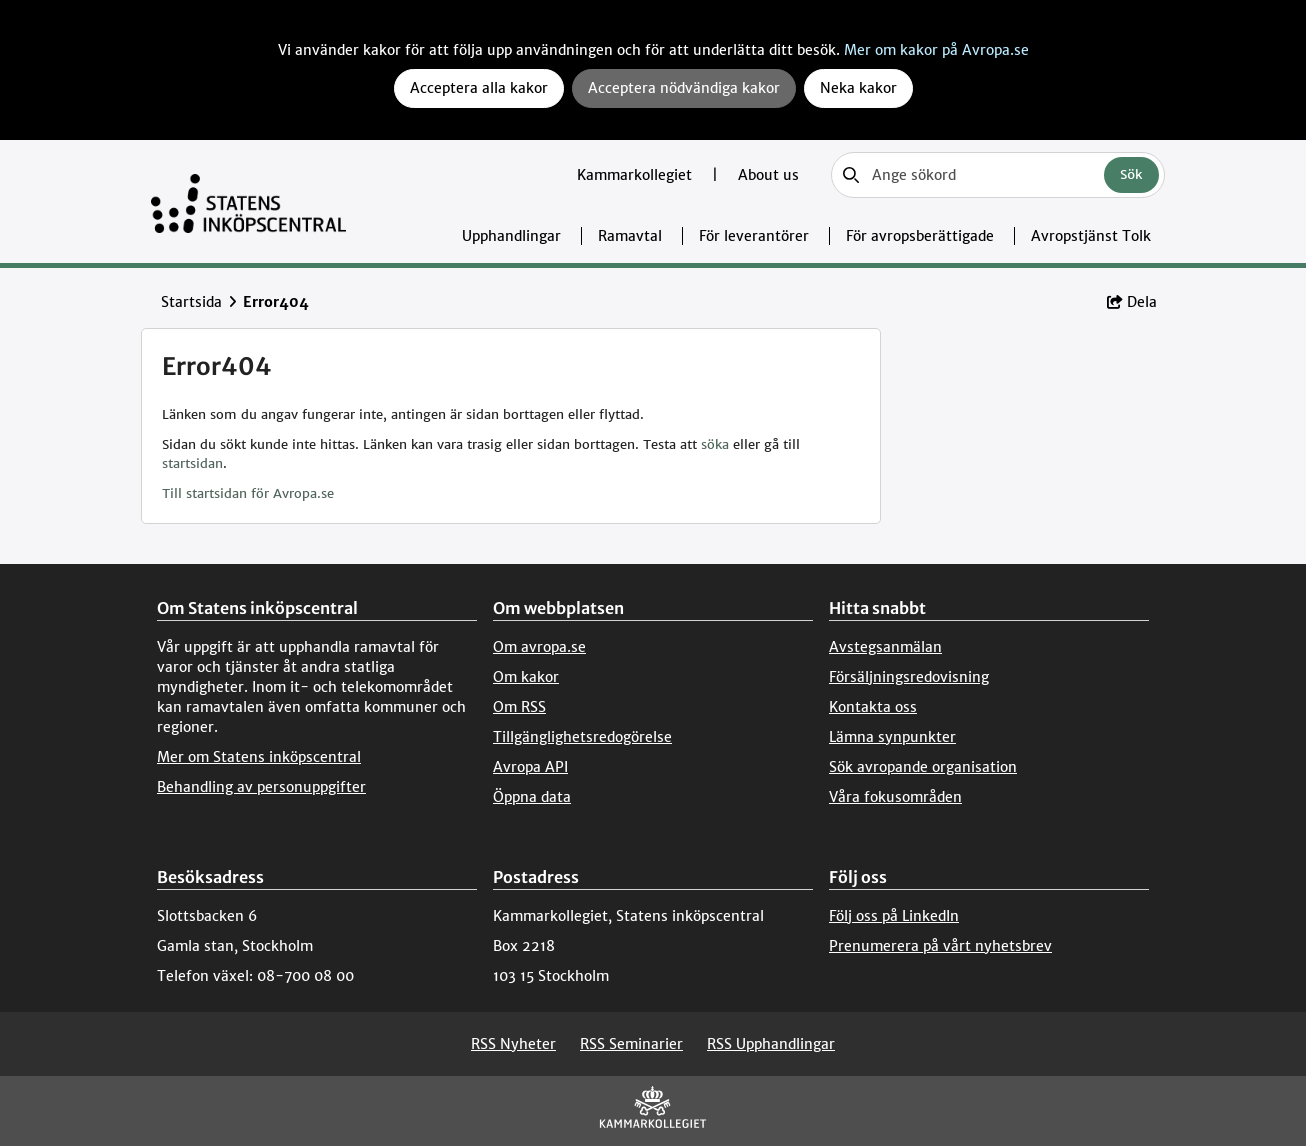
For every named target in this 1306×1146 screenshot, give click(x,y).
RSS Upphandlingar (771, 1044)
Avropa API (530, 767)
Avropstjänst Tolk (1091, 236)
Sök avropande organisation (923, 767)
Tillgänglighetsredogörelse (582, 737)
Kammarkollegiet (636, 175)
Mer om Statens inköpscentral (259, 757)
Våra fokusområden (895, 797)
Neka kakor (858, 88)
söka (715, 444)
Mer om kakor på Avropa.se (936, 50)
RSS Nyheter (513, 1044)
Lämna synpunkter (892, 737)
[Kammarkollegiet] (653, 1111)
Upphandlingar (511, 236)
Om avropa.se (539, 647)
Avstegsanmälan (885, 647)
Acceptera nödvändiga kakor (684, 88)
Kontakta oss (873, 707)
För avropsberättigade (920, 236)
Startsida (191, 302)
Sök (1131, 174)
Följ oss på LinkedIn (894, 916)
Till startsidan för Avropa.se (248, 493)
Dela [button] (1132, 302)
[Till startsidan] (248, 201)
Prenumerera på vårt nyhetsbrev (940, 946)
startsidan (192, 463)
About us (768, 175)
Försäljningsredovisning (909, 677)
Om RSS (519, 707)
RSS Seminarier (631, 1044)
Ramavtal (630, 236)
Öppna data (532, 797)
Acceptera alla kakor (479, 88)
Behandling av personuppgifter (261, 787)
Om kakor (526, 677)
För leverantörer (754, 236)
